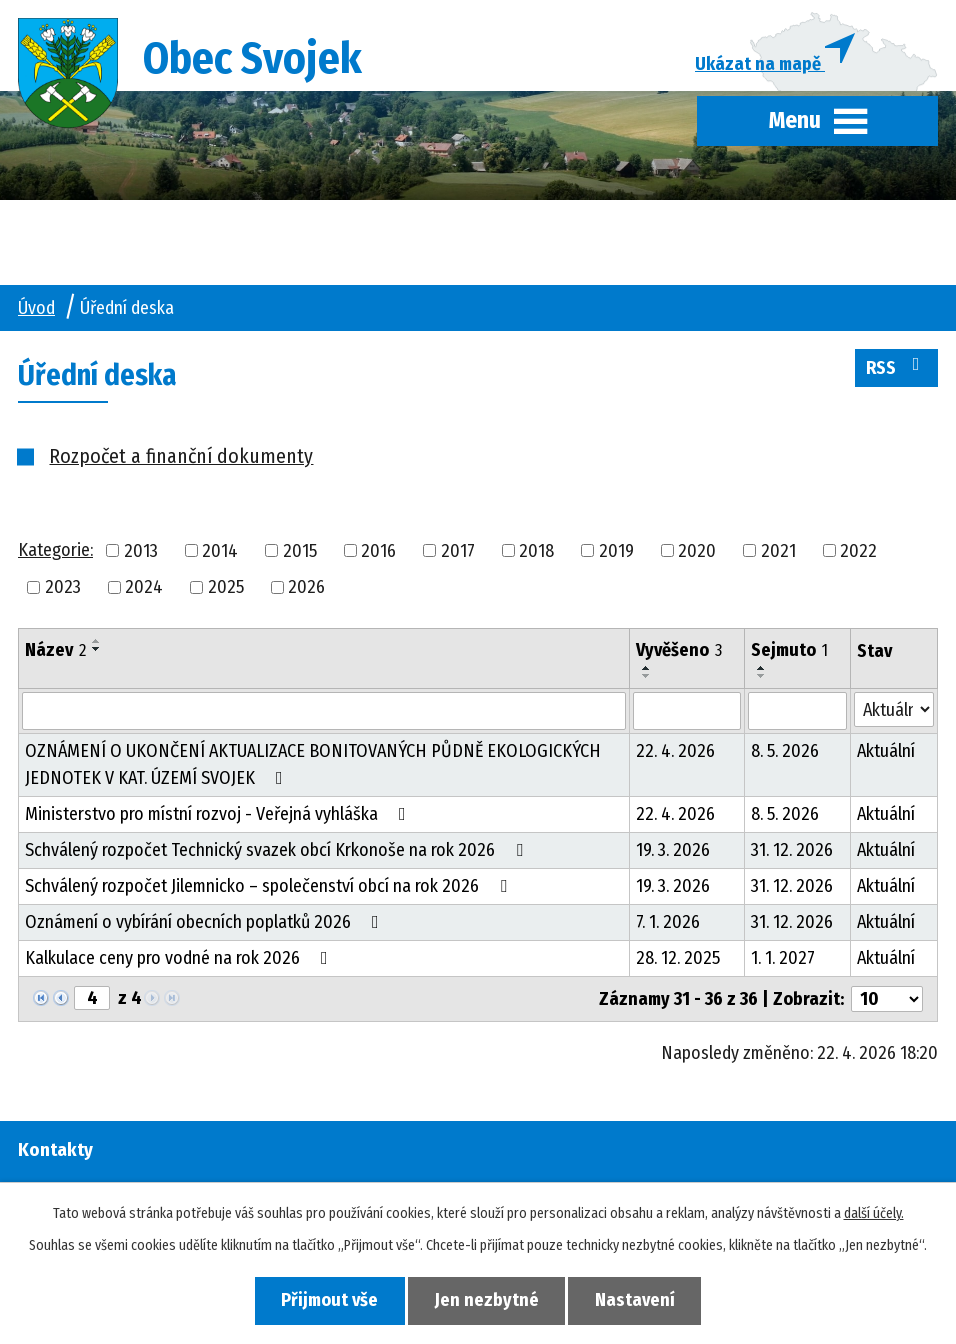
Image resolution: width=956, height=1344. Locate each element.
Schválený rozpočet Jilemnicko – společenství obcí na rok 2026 (270, 887)
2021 (778, 551)
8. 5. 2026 (785, 752)
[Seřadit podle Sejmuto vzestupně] (762, 669)
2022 (858, 551)
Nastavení (636, 1300)
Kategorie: (55, 550)
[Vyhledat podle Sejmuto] (797, 712)
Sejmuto (789, 651)
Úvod (36, 308)
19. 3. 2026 (673, 851)
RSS (897, 367)
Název (55, 651)
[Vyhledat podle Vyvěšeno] (687, 712)
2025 (226, 588)
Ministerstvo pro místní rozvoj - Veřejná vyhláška (219, 815)
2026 (306, 588)
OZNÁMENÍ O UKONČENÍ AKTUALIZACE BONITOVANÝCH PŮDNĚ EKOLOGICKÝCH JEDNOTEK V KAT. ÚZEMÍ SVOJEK (313, 765)
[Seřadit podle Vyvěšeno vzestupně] (647, 669)
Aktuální (886, 752)
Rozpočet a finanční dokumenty (181, 457)
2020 (697, 551)
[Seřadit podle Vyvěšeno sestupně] (647, 677)
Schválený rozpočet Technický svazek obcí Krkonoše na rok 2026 (278, 851)
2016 (378, 551)
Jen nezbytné (487, 1300)
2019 (616, 551)
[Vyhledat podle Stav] (894, 710)
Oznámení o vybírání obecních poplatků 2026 (206, 923)
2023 (63, 588)
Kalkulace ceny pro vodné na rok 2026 (180, 959)
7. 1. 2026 (668, 923)
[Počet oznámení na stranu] (887, 1000)
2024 (144, 588)
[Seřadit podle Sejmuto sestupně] (762, 677)
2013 (141, 551)
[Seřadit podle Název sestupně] (97, 650)
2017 (458, 551)
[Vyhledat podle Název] (324, 712)
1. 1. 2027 (783, 959)
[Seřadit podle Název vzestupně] (97, 642)
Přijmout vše (329, 1300)
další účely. (874, 1213)
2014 (220, 551)
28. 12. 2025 (678, 959)
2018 (536, 551)
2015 (300, 551)
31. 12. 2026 (792, 851)
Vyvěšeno (679, 651)
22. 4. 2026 (675, 752)
